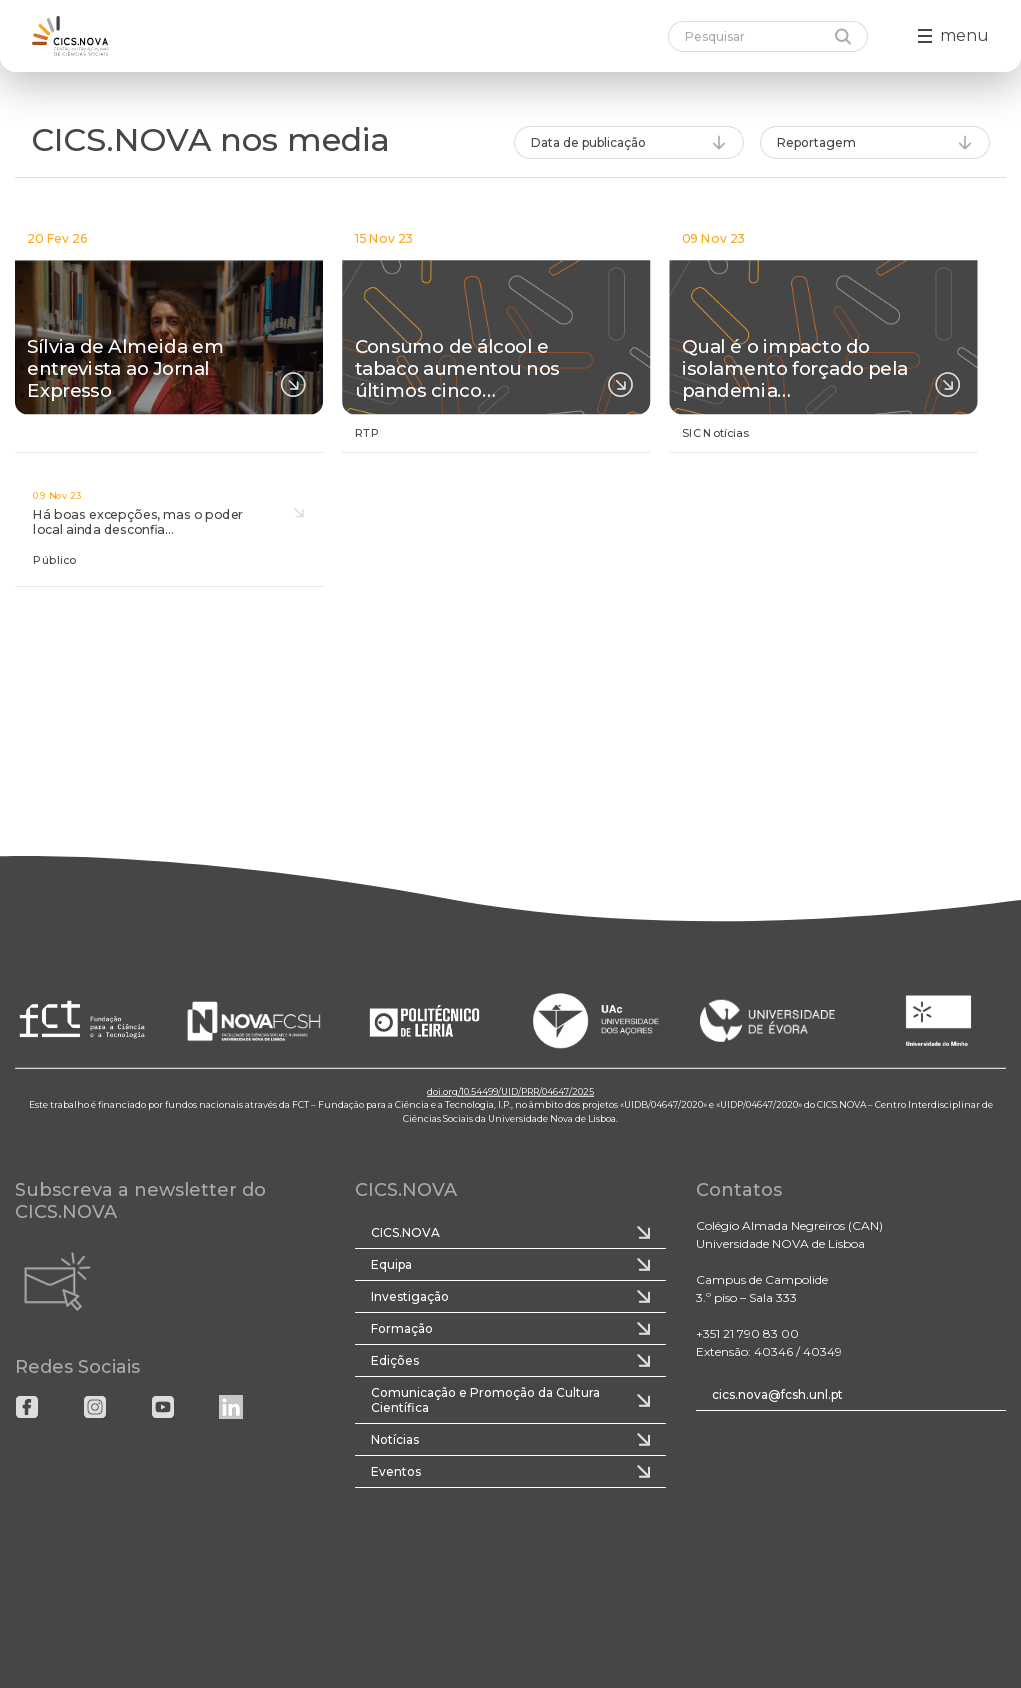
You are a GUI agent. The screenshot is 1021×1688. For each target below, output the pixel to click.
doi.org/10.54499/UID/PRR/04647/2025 (510, 1091)
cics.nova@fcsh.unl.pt (777, 1394)
